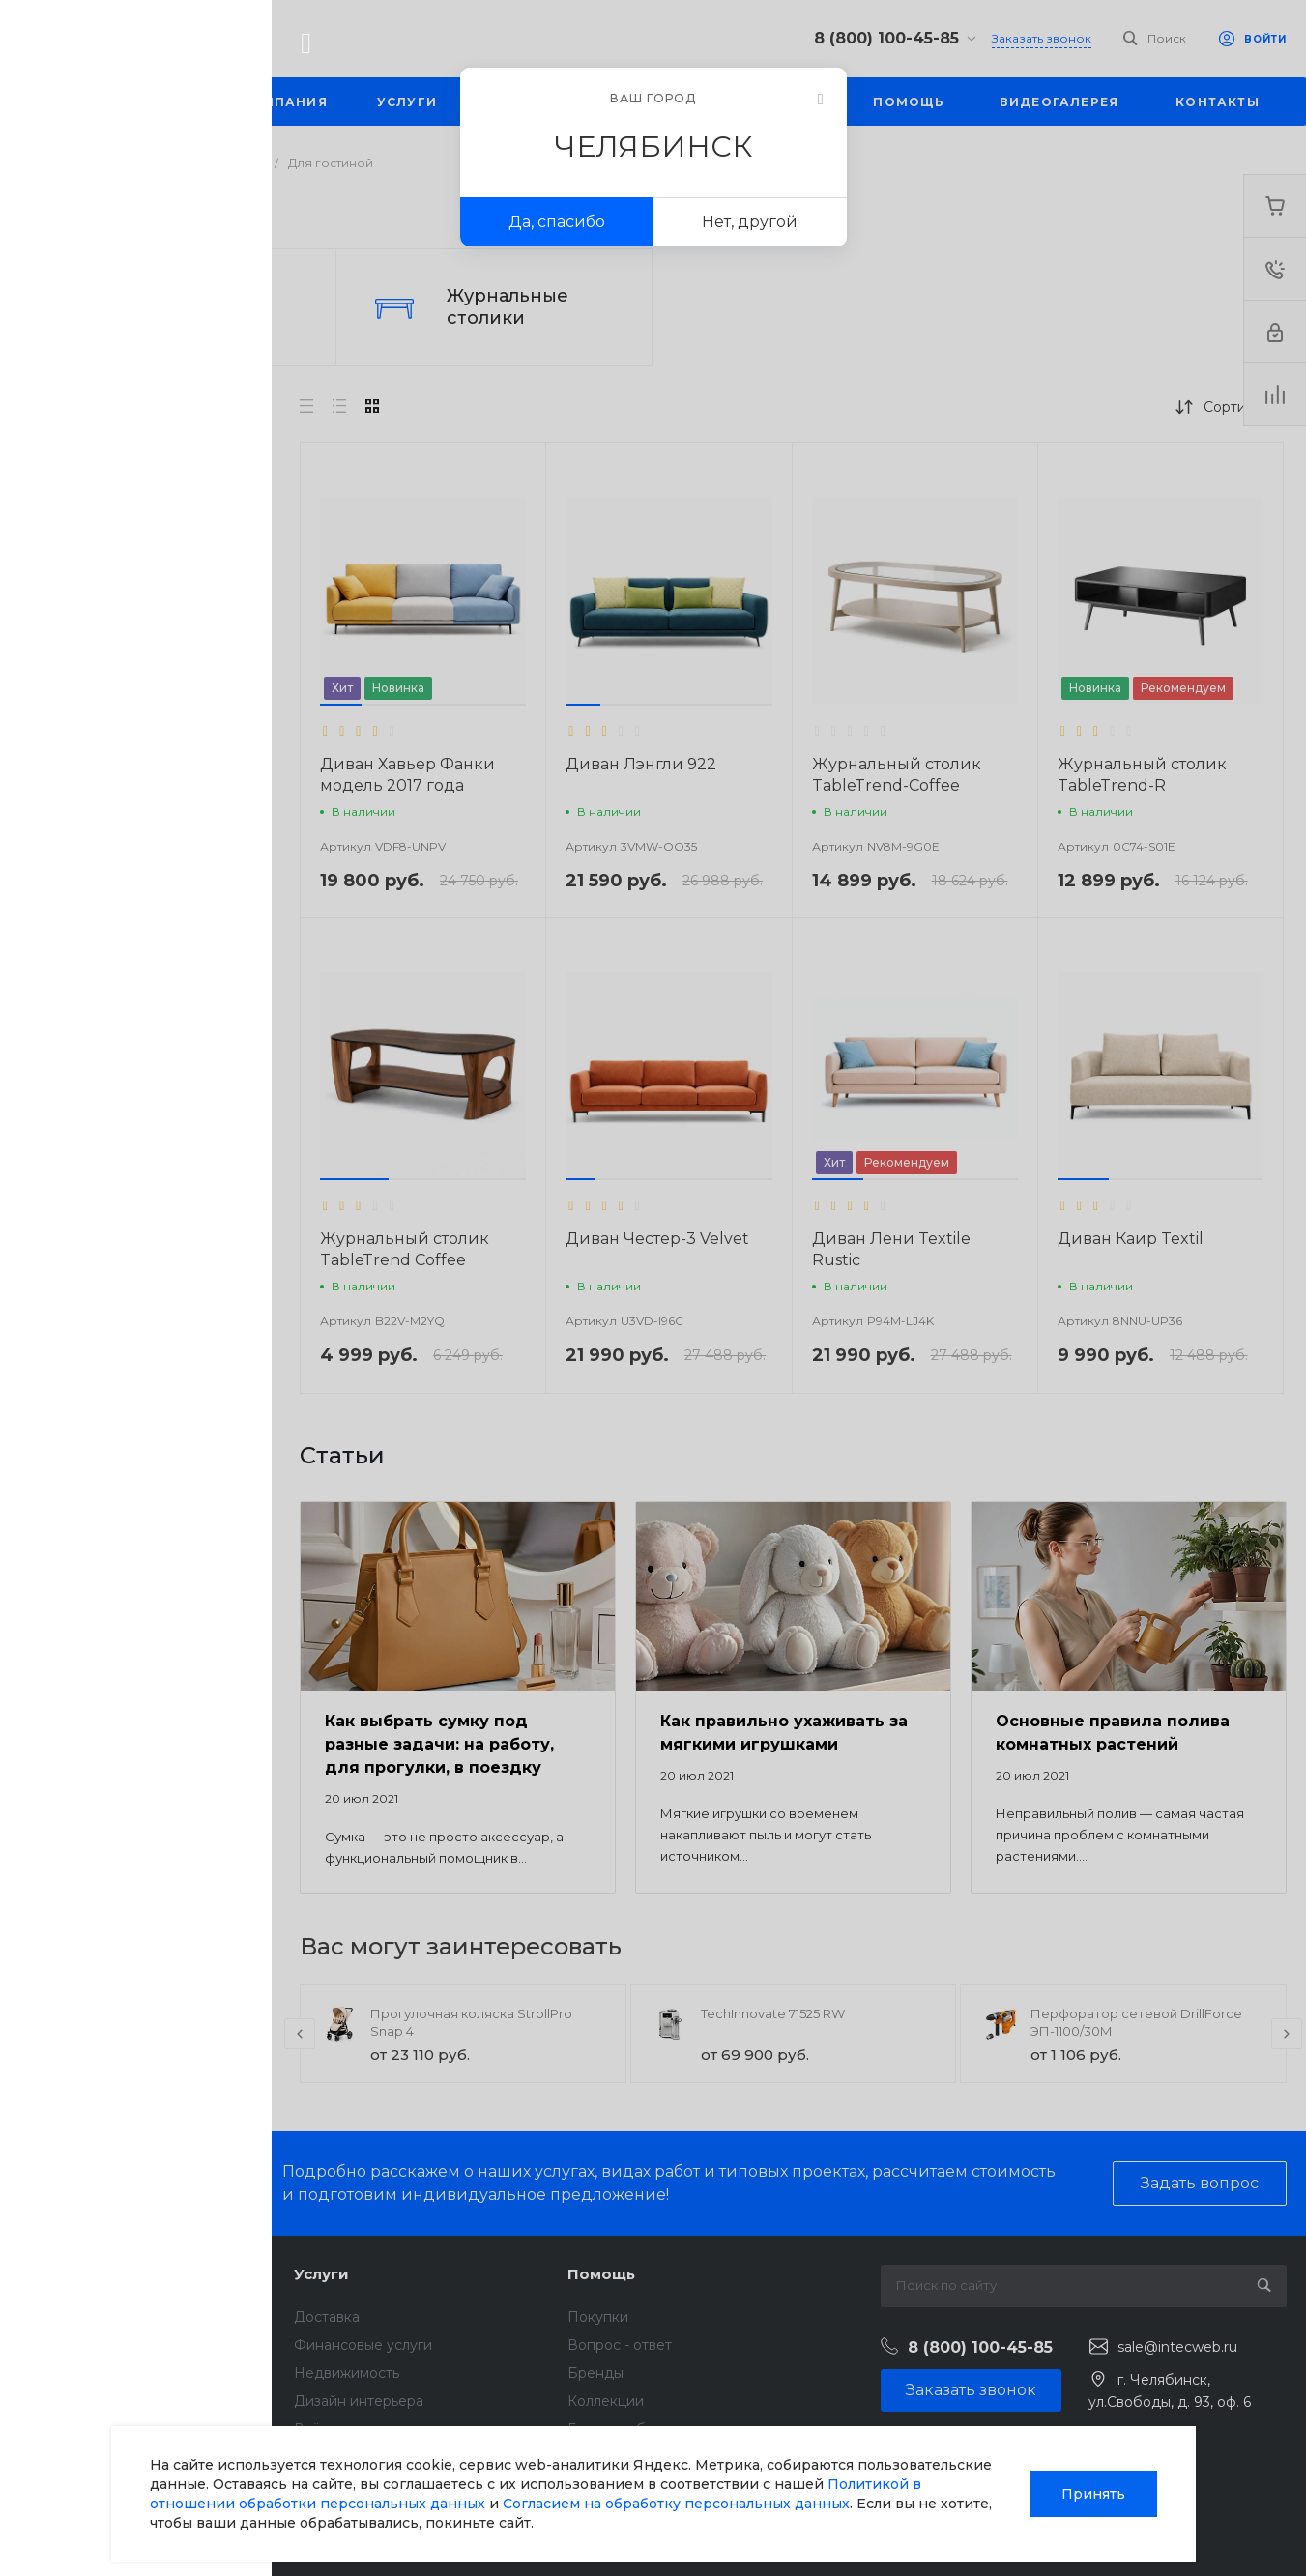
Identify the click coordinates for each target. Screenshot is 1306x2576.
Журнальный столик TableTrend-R (1142, 775)
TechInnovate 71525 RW (773, 2013)
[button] (341, 705)
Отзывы (45, 2373)
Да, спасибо (556, 222)
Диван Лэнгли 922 (641, 764)
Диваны (168, 306)
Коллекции (605, 2401)
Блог (35, 2345)
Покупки (597, 2317)
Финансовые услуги (363, 2345)
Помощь (601, 2274)
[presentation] (299, 2033)
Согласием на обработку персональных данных (676, 2503)
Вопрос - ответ (619, 2345)
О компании (68, 2274)
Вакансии (53, 2401)
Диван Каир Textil (1131, 1239)
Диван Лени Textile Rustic (891, 1249)
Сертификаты (66, 2505)
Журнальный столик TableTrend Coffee (404, 1249)
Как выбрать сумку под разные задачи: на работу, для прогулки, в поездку (439, 1744)
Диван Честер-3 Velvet (657, 1239)
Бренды (595, 2373)
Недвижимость (346, 2373)
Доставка (327, 2317)
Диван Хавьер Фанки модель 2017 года (407, 775)
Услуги (321, 2274)
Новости (49, 2317)
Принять (1093, 2494)
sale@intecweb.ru (1177, 2347)
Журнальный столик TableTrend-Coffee (896, 775)
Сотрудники (61, 2429)
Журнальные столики (507, 307)
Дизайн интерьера (358, 2401)
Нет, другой (750, 222)
